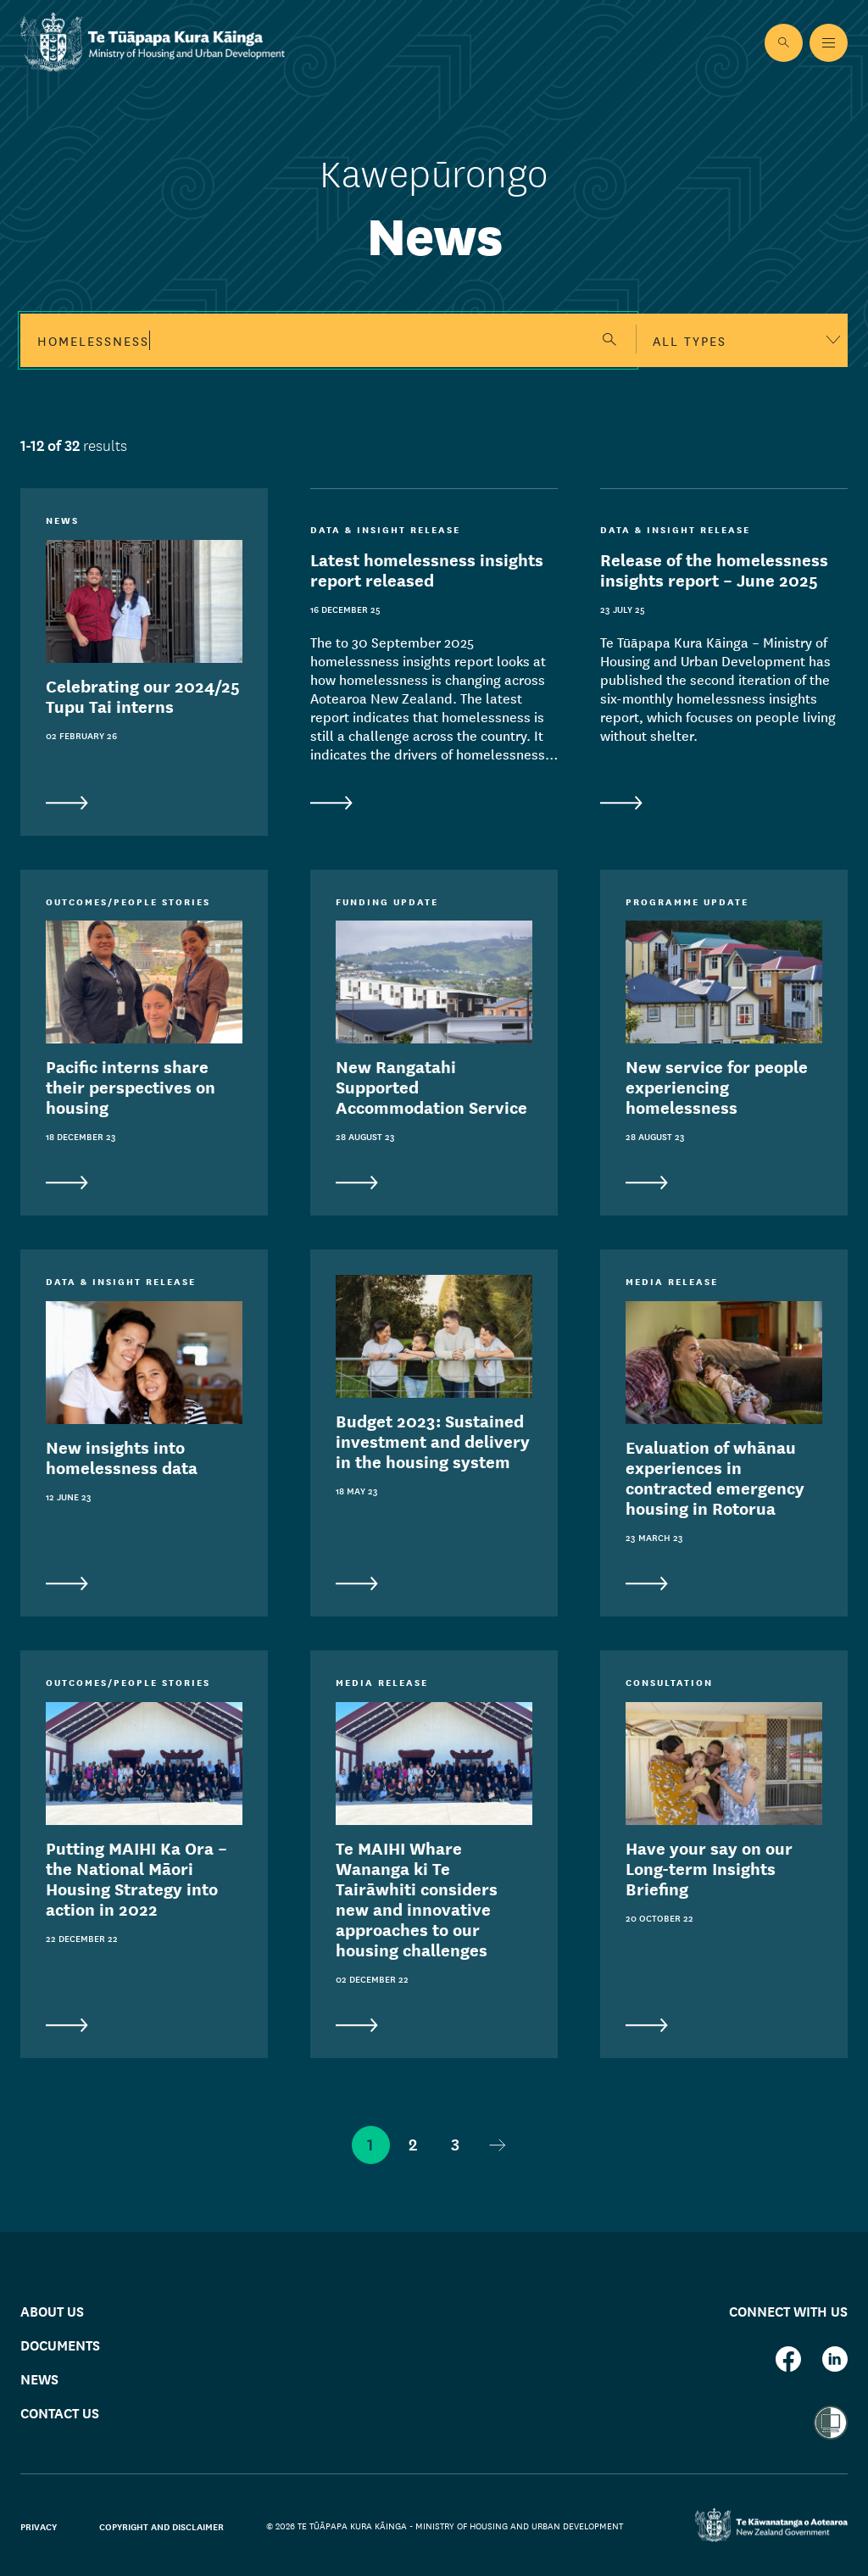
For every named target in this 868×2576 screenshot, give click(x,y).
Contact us (59, 2412)
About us (52, 2310)
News (39, 2378)
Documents (60, 2344)
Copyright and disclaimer (161, 2526)
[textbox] (742, 340)
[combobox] (742, 340)
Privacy (38, 2526)
